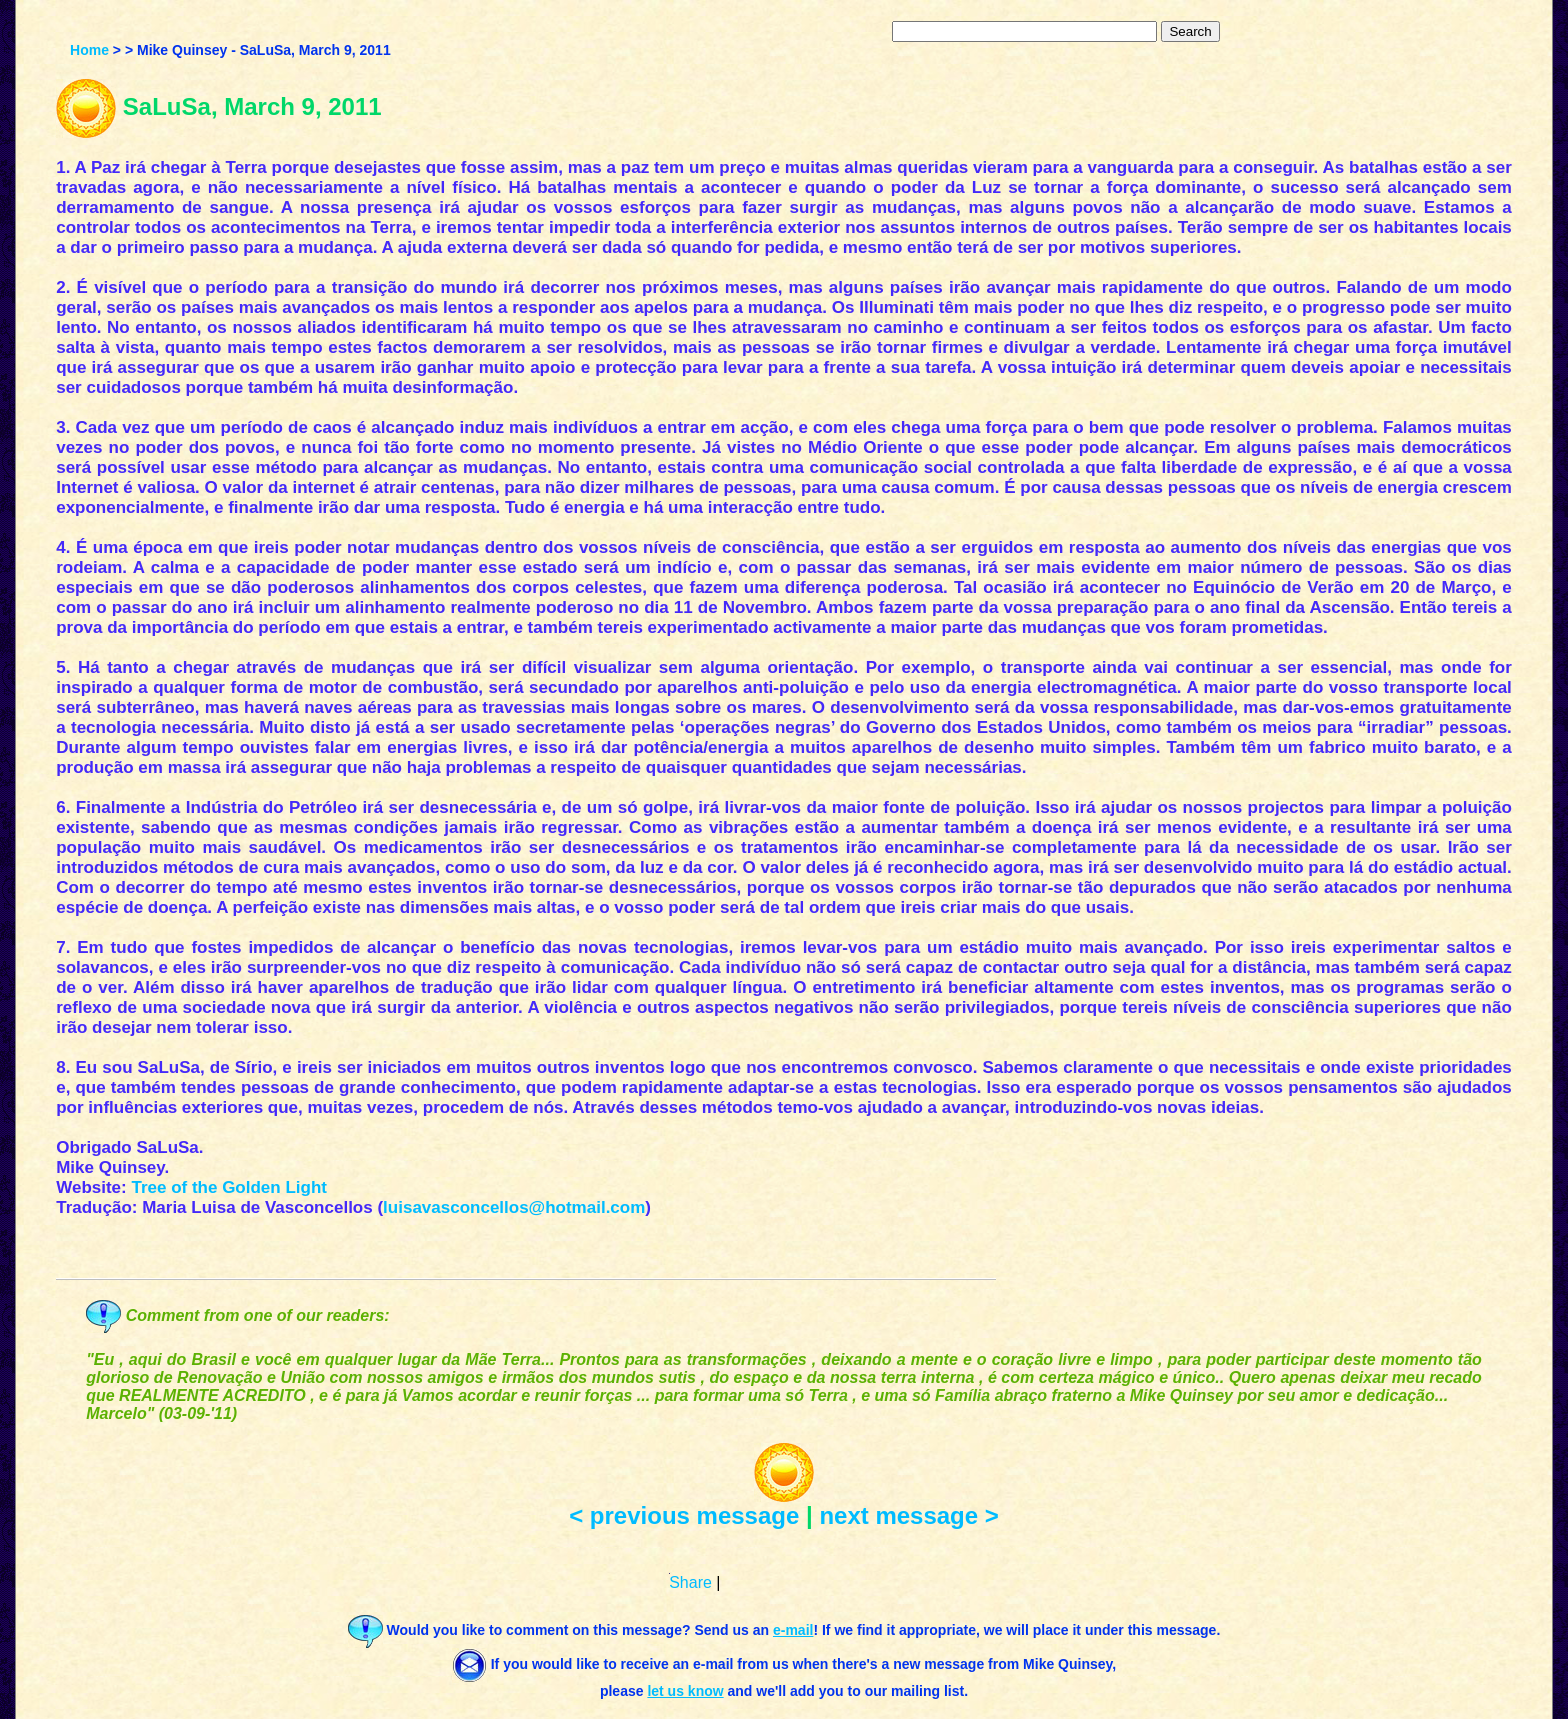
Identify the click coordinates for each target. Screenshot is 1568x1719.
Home (89, 50)
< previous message (684, 1515)
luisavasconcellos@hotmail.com (514, 1207)
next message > (908, 1515)
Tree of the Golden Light (229, 1187)
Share (690, 1582)
